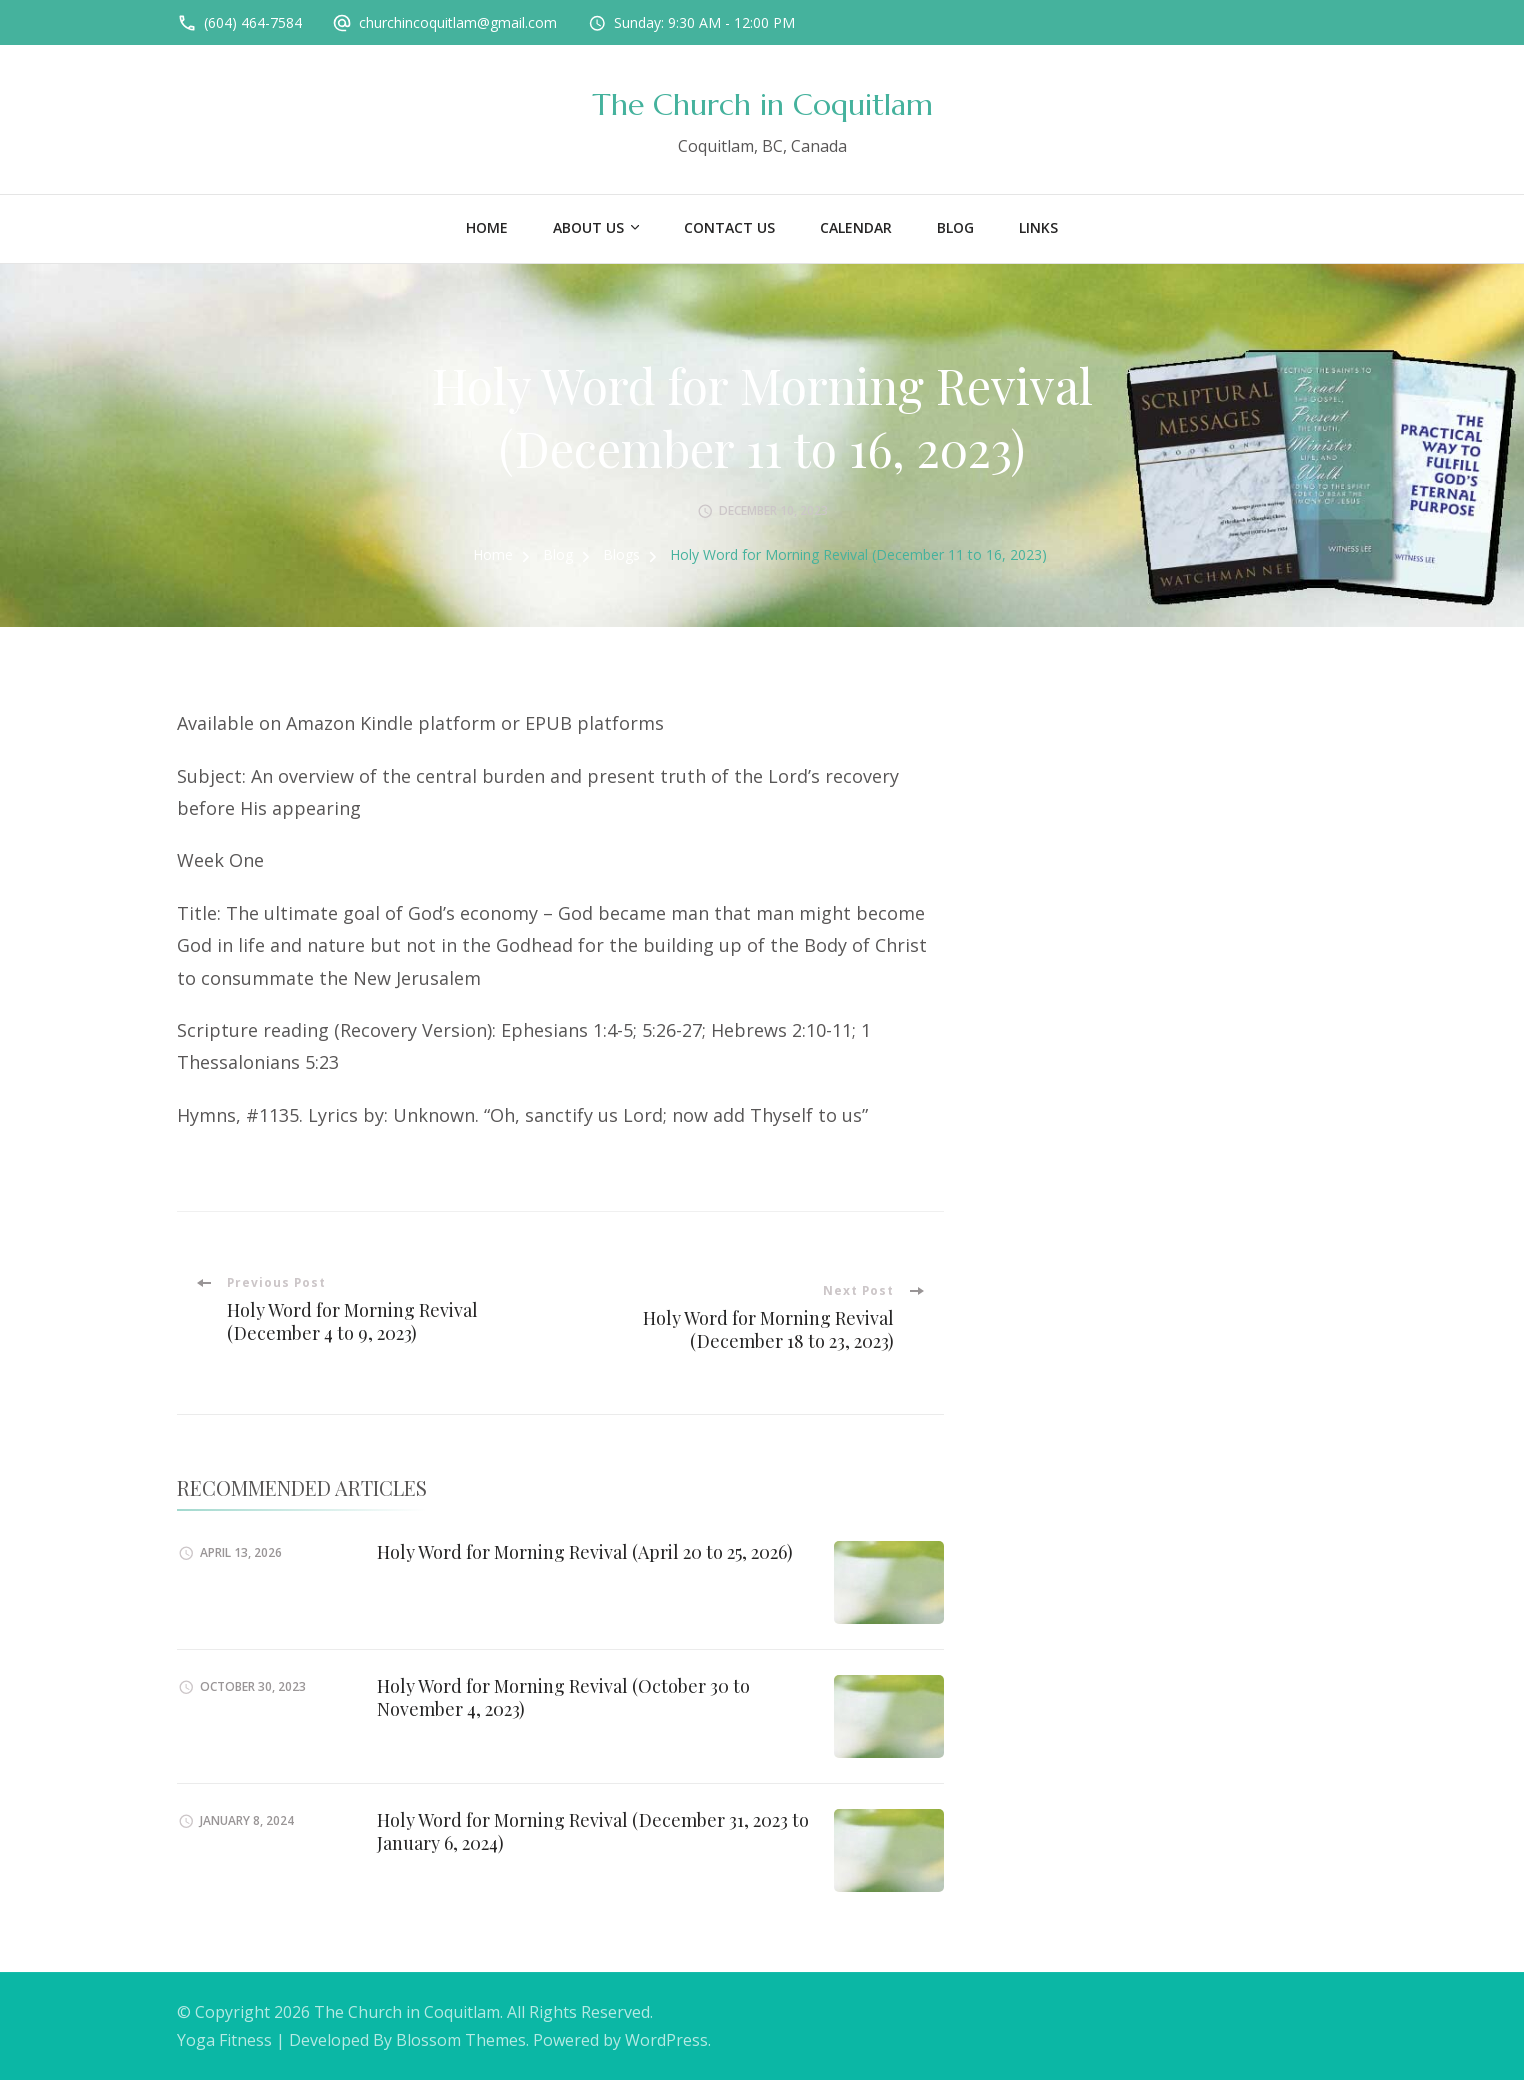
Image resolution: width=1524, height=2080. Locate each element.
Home (487, 227)
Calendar (856, 227)
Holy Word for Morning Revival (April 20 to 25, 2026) (585, 1552)
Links (1038, 227)
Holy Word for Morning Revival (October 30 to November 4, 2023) (563, 1697)
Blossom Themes (461, 2040)
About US (588, 227)
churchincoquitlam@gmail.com (458, 22)
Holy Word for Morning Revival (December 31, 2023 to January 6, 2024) (593, 1831)
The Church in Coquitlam (762, 104)
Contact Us (729, 227)
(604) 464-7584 (253, 22)
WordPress (666, 2040)
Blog (955, 227)
